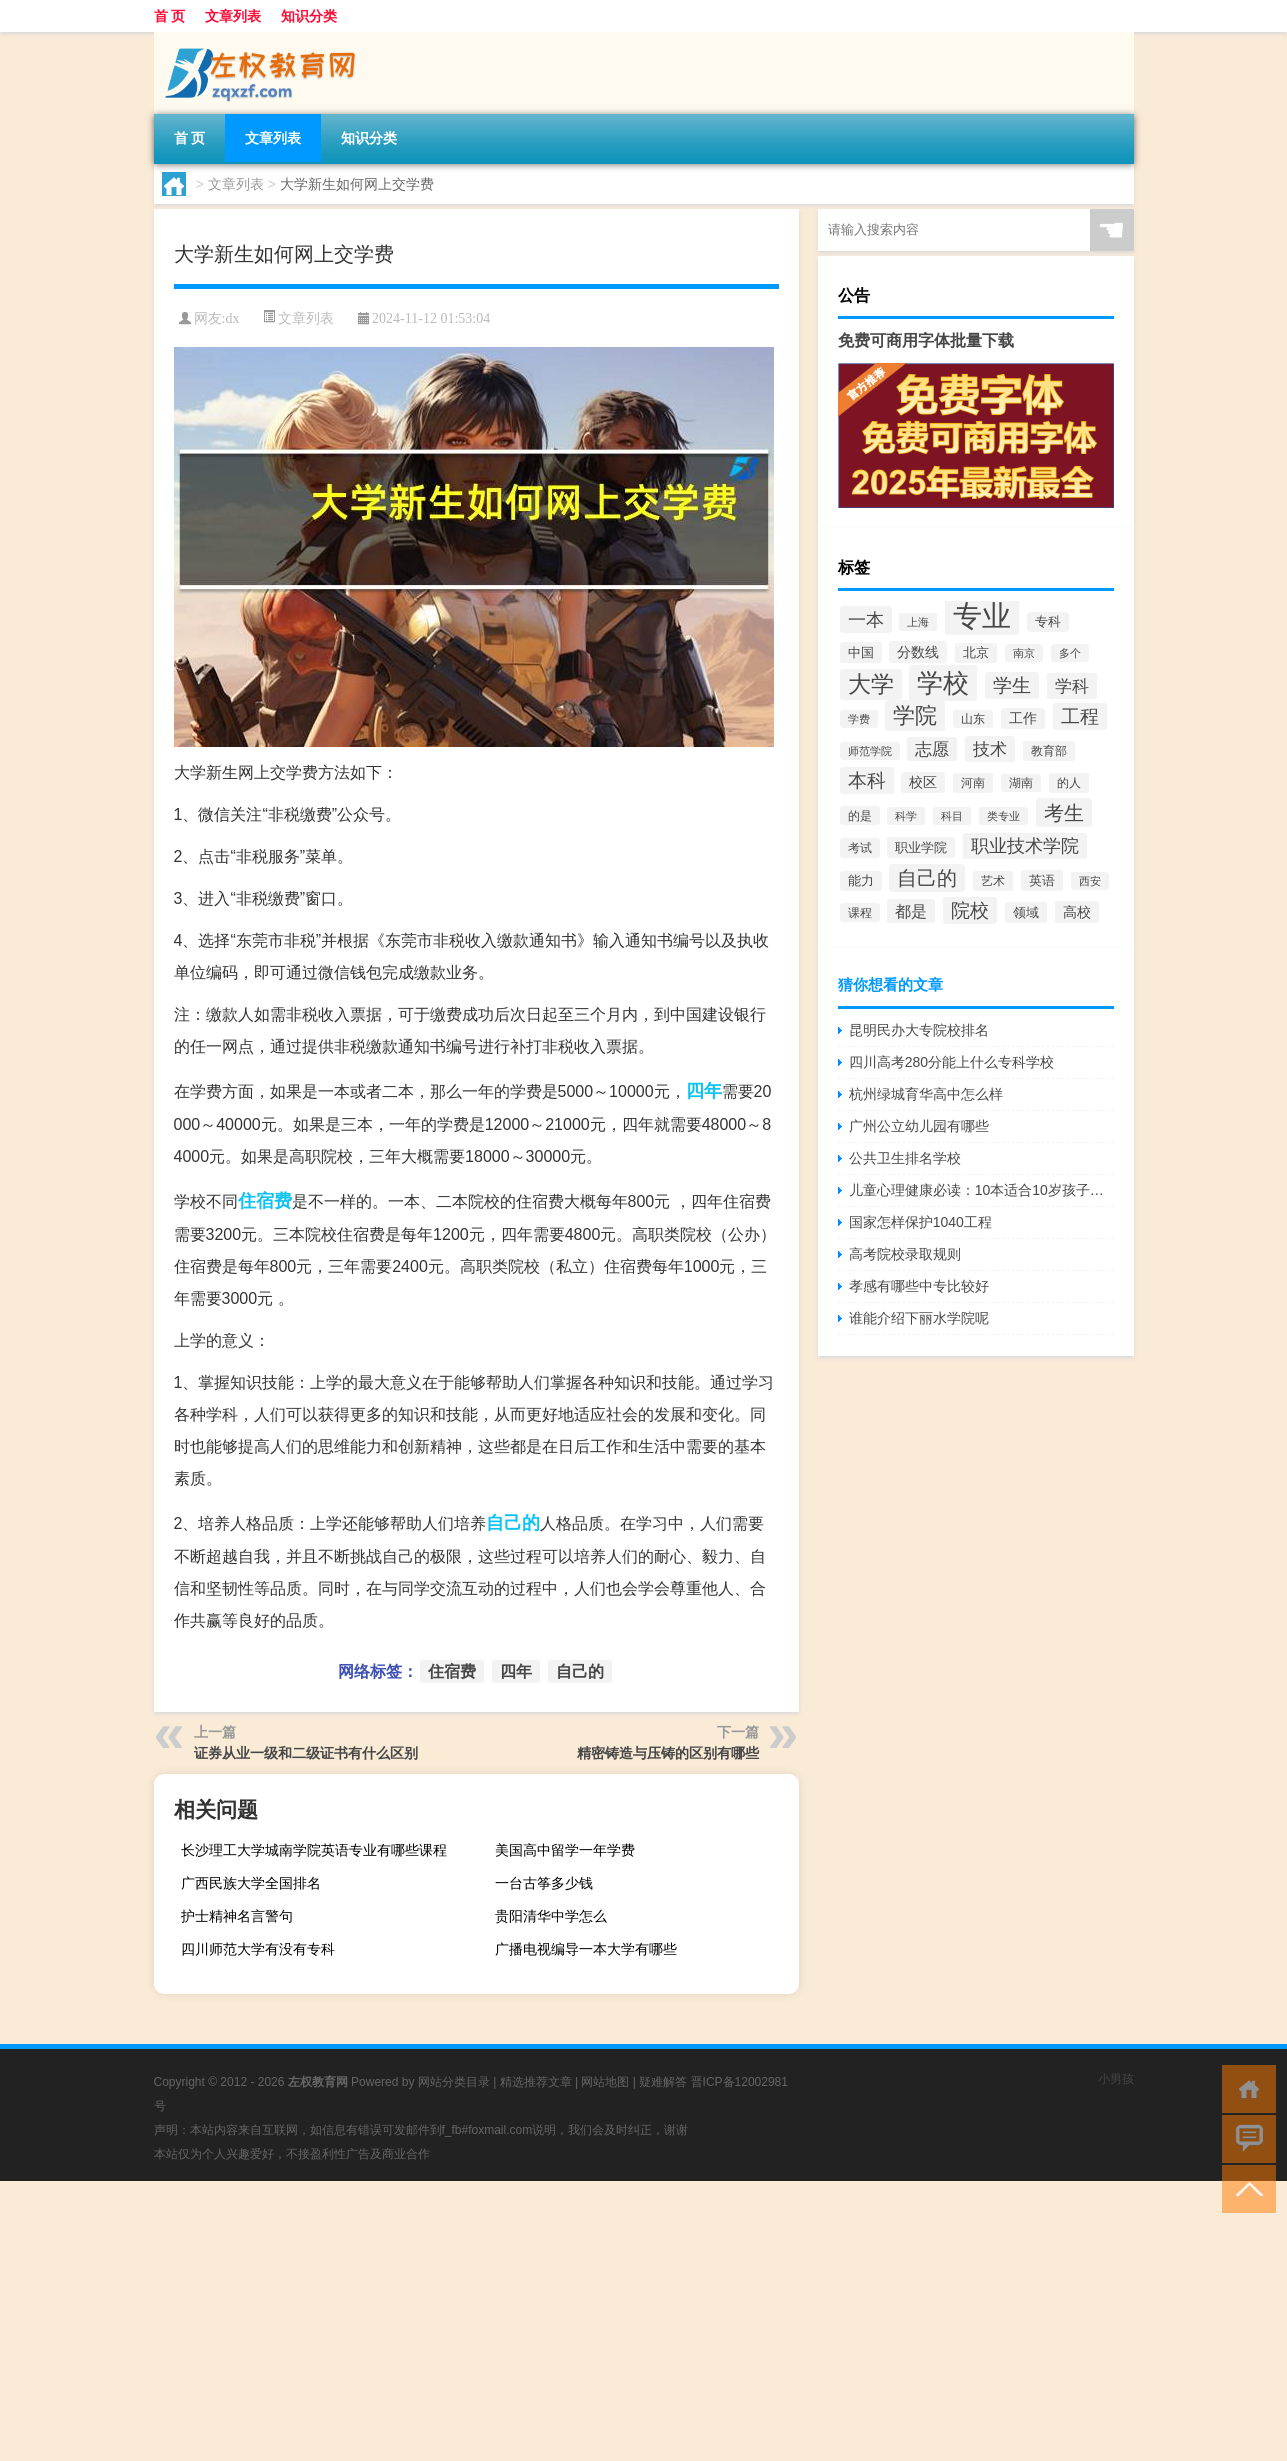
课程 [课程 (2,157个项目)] (860, 912)
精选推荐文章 (536, 2082)
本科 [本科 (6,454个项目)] (867, 780)
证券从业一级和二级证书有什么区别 (306, 1753)
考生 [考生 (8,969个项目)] (1064, 812)
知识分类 (309, 16)
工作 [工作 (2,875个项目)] (1023, 718)
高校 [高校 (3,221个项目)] (1077, 912)
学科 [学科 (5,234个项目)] (1072, 686)
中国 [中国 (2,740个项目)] (861, 652)
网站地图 (605, 2082)
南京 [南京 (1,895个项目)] (1024, 653)
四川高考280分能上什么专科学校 (951, 1062)
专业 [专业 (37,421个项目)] (982, 615)
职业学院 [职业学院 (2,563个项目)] (921, 847)
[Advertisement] (600, 2321)
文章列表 (233, 16)
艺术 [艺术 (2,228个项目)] (993, 881)
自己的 (513, 1523)
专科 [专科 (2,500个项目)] (1048, 622)
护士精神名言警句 (237, 1916)
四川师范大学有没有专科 (258, 1949)
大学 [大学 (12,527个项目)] (871, 684)
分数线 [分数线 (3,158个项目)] (918, 652)
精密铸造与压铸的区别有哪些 (668, 1753)
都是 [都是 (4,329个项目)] (911, 911)
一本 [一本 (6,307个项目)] (866, 619)
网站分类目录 (454, 2082)
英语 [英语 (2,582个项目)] (1042, 880)
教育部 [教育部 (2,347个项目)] (1049, 751)
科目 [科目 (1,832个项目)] (952, 816)
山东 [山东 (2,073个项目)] (973, 719)
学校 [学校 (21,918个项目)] (943, 683)
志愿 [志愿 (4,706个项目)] (932, 749)
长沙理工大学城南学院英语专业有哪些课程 (314, 1850)
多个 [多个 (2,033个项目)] (1070, 653)
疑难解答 (663, 2082)
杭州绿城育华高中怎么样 (926, 1094)
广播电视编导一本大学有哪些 (586, 1949)
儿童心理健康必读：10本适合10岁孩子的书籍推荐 (981, 1190)
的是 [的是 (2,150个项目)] (860, 815)
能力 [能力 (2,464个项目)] (861, 881)
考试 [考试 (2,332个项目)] (860, 848)
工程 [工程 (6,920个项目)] (1080, 716)
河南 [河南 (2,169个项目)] (973, 783)
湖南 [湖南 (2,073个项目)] (1021, 783)
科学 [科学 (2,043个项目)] (906, 816)
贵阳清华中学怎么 (551, 1916)
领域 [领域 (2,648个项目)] (1026, 912)
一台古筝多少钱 (544, 1883)
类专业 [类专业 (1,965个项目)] (1003, 816)
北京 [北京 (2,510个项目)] (976, 653)
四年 (704, 1091)
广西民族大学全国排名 (251, 1883)
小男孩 (1116, 2079)
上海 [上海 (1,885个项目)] (918, 622)
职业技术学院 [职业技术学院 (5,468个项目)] (1025, 846)
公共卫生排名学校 (905, 1158)
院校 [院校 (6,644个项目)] (970, 910)
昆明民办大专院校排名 (919, 1030)
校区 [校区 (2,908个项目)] (923, 782)
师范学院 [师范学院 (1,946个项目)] (870, 751)
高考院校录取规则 (905, 1254)
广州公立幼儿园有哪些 (919, 1126)
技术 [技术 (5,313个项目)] (990, 749)
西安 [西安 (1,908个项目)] (1090, 881)
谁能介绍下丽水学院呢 (919, 1318)
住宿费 (265, 1201)
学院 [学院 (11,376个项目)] (915, 715)
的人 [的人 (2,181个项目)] (1069, 783)
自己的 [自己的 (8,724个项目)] (927, 878)
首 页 (170, 16)
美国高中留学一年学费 (565, 1850)
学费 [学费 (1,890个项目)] (859, 719)
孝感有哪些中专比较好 (919, 1286)
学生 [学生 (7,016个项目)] (1012, 685)
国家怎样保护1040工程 (920, 1222)
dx (232, 318)
